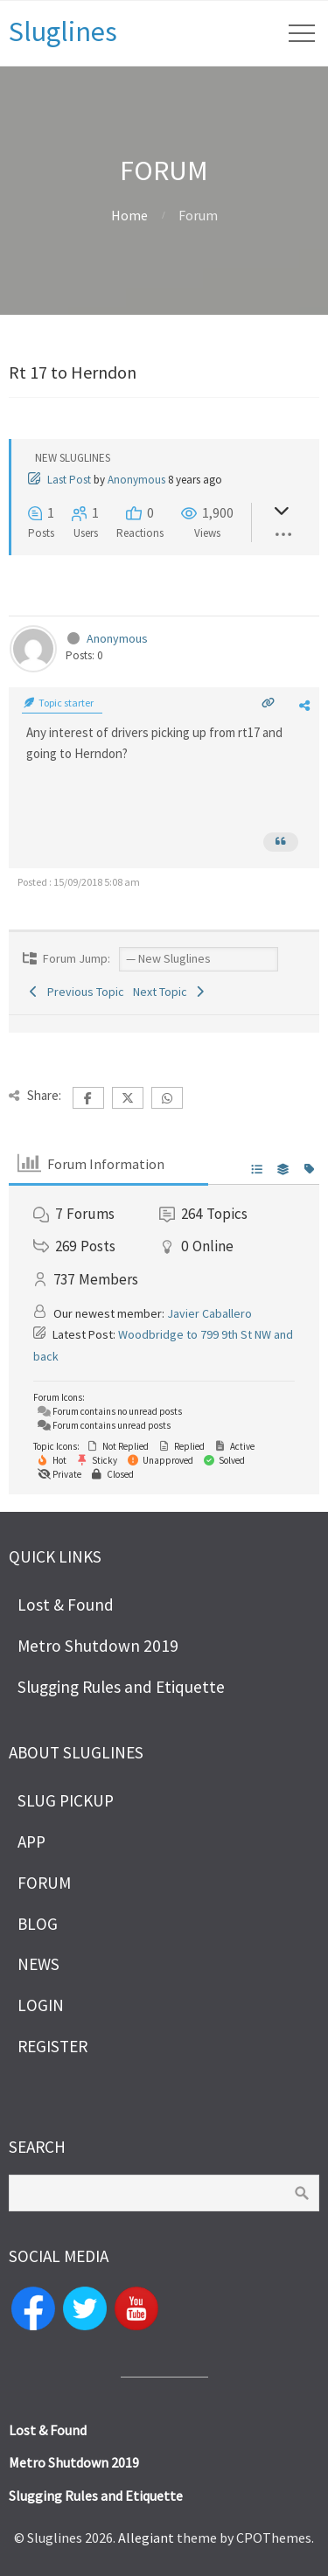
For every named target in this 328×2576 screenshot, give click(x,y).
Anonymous (136, 479)
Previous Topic (75, 991)
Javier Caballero (209, 1313)
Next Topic (170, 991)
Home (129, 215)
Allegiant (146, 2537)
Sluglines (63, 31)
